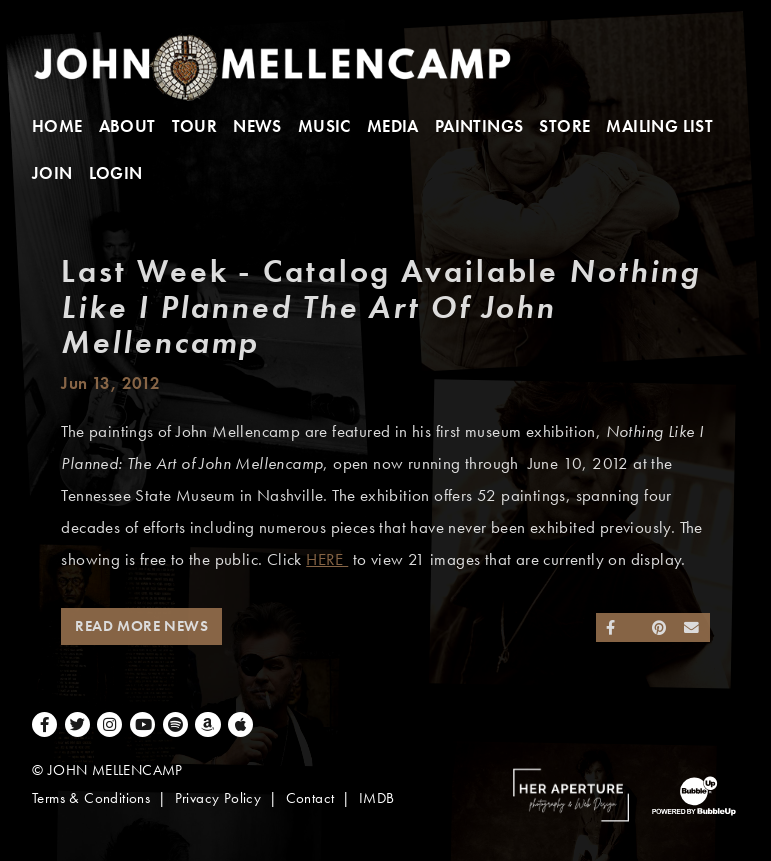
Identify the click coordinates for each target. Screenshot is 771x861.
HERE (327, 559)
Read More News (141, 626)
